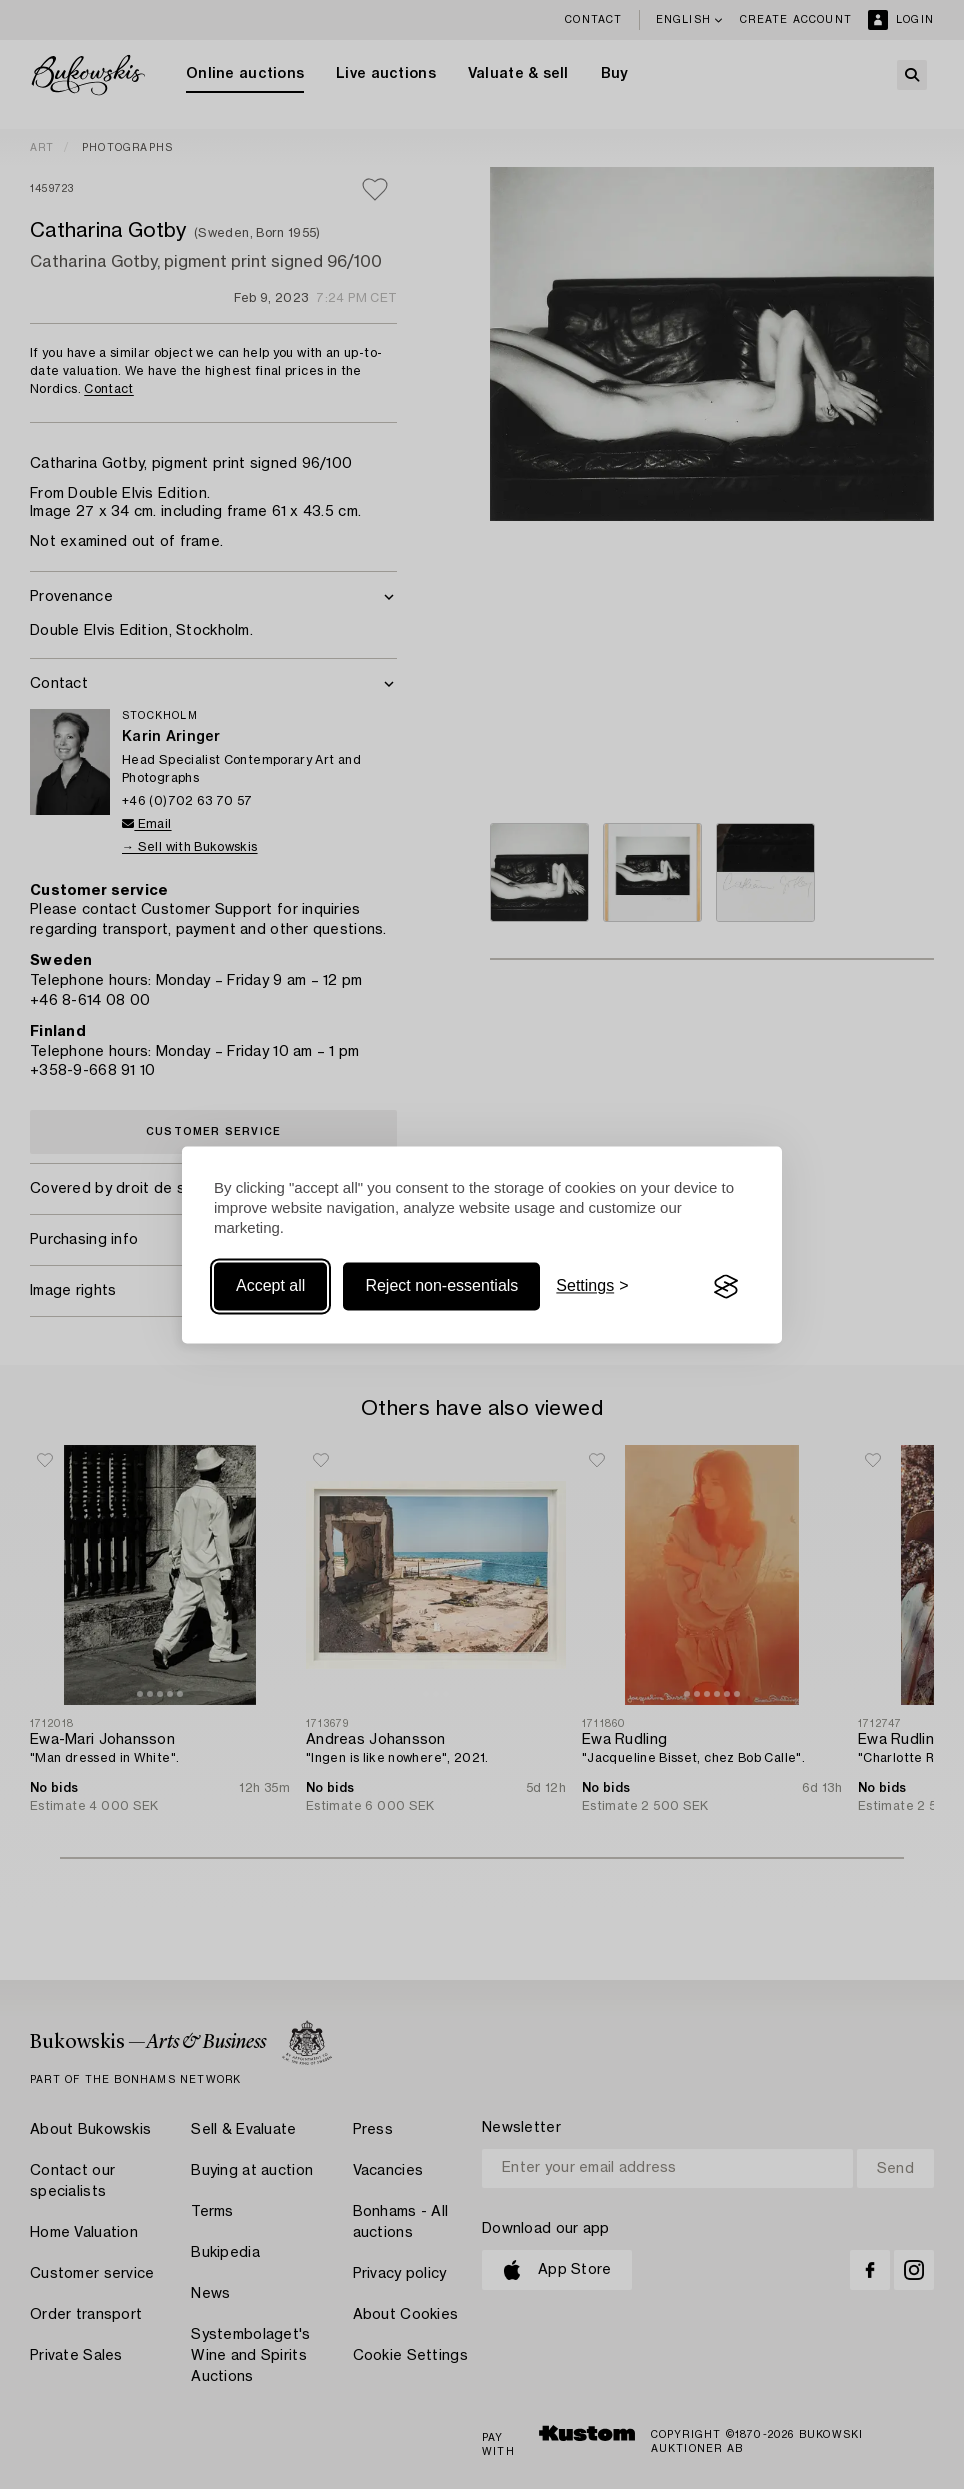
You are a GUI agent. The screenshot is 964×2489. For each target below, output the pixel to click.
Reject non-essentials (441, 1286)
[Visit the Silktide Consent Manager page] (726, 1287)
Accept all (270, 1286)
